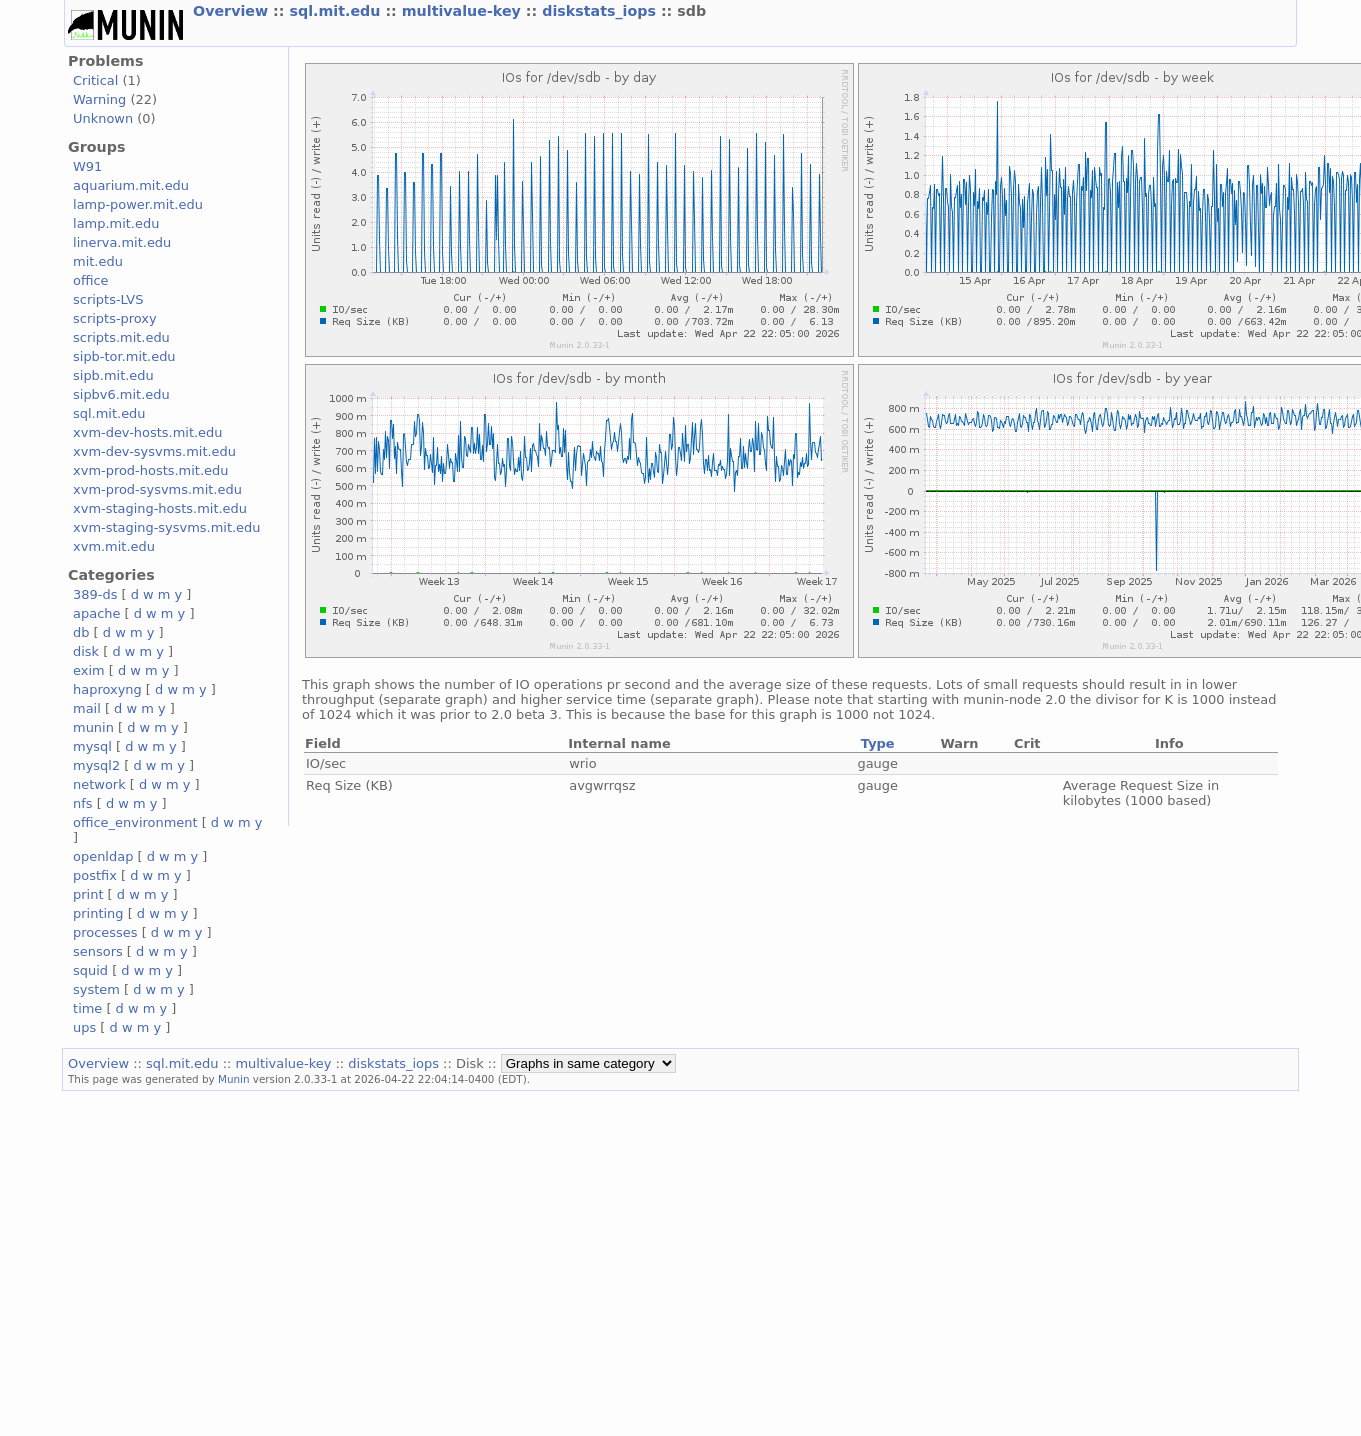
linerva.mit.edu (122, 242)
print (88, 894)
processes (105, 932)
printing (98, 913)
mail (87, 708)
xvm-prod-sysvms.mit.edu (157, 489)
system (96, 989)
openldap (103, 856)
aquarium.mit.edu (131, 185)
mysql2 (96, 765)
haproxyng (107, 689)
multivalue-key (464, 11)
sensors (98, 951)
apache (96, 613)
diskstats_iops (601, 11)
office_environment (135, 822)
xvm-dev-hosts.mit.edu (147, 432)
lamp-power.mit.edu (138, 204)
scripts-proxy (115, 318)
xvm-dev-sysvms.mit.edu (154, 451)
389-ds (95, 594)
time (87, 1008)
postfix (95, 875)
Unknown (103, 118)
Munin (234, 1079)
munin (93, 727)
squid (90, 970)
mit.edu (98, 261)
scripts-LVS (108, 299)
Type (878, 743)
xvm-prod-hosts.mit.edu (150, 470)
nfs (83, 803)
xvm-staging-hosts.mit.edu (160, 508)
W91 (87, 166)
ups (84, 1027)
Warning (99, 99)
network (99, 784)
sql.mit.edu (337, 11)
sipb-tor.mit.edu (124, 356)
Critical (95, 80)
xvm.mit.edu (114, 546)
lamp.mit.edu (116, 223)
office (91, 280)
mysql (92, 746)
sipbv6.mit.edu (121, 394)
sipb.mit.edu (113, 375)
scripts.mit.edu (121, 337)
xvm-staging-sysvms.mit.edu (166, 527)
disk (86, 651)
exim (89, 670)
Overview (233, 11)
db (81, 632)
